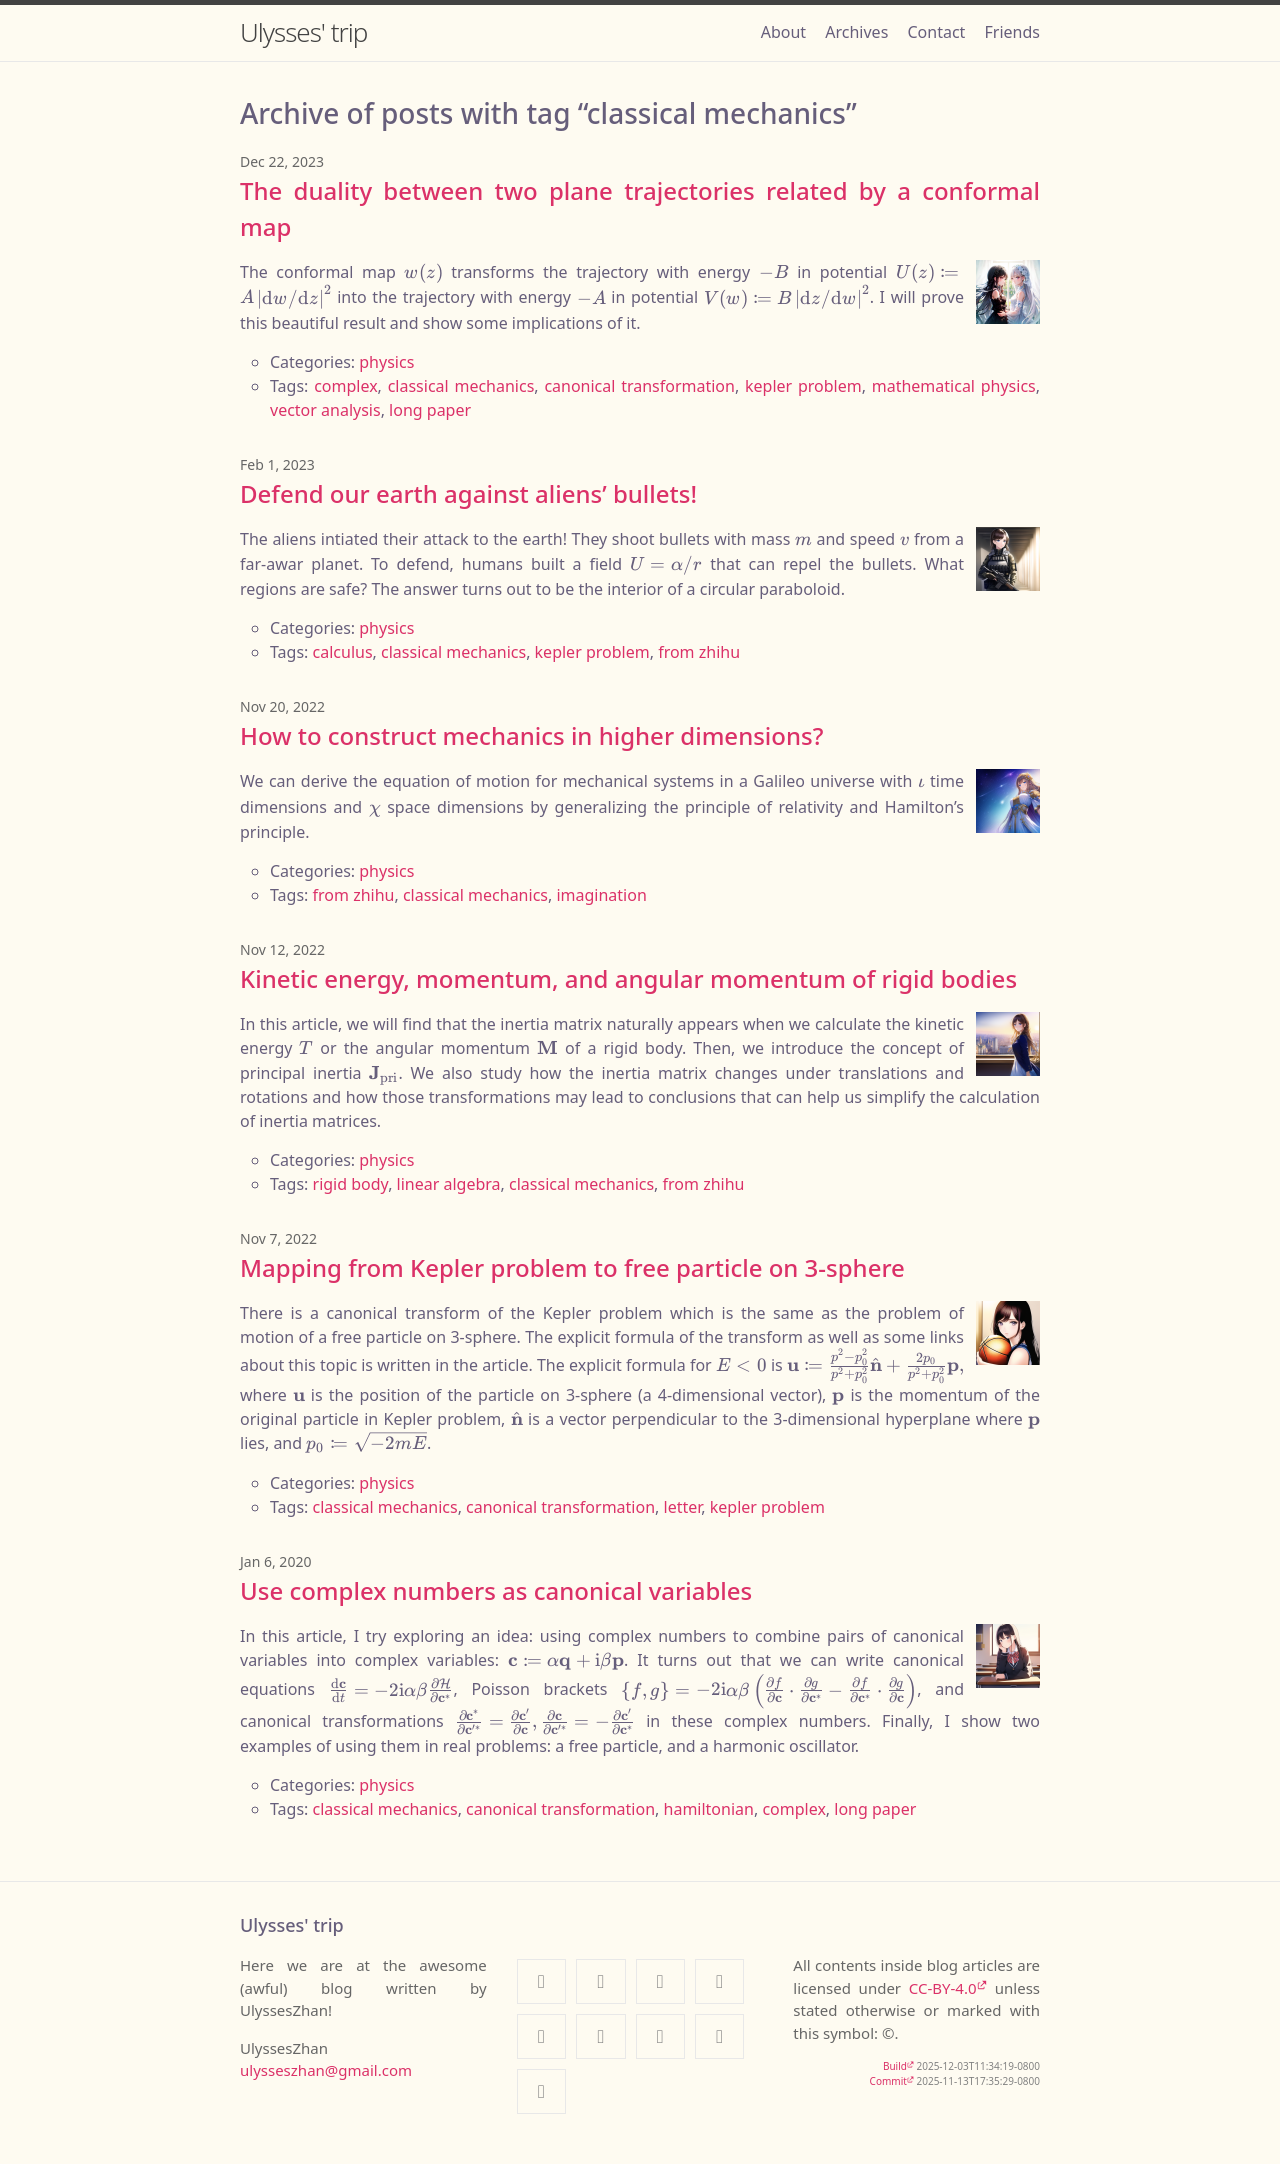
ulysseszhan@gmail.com (326, 2070)
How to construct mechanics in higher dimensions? (531, 735)
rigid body (351, 1184)
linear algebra (449, 1184)
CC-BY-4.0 (943, 1988)
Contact (936, 32)
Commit (888, 2081)
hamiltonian (709, 1809)
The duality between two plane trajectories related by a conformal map (640, 208)
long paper (430, 410)
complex (345, 386)
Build (895, 2066)
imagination (601, 895)
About (783, 32)
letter (683, 1507)
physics (386, 362)
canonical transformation (639, 386)
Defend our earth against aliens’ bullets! (468, 493)
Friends (1012, 32)
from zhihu (699, 652)
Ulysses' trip (303, 32)
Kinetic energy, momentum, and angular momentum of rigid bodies (628, 978)
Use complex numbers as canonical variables (496, 1590)
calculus (343, 652)
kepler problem (803, 386)
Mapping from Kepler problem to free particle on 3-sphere (572, 1267)
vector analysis (325, 410)
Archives (856, 32)
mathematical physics (954, 386)
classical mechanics (461, 386)
